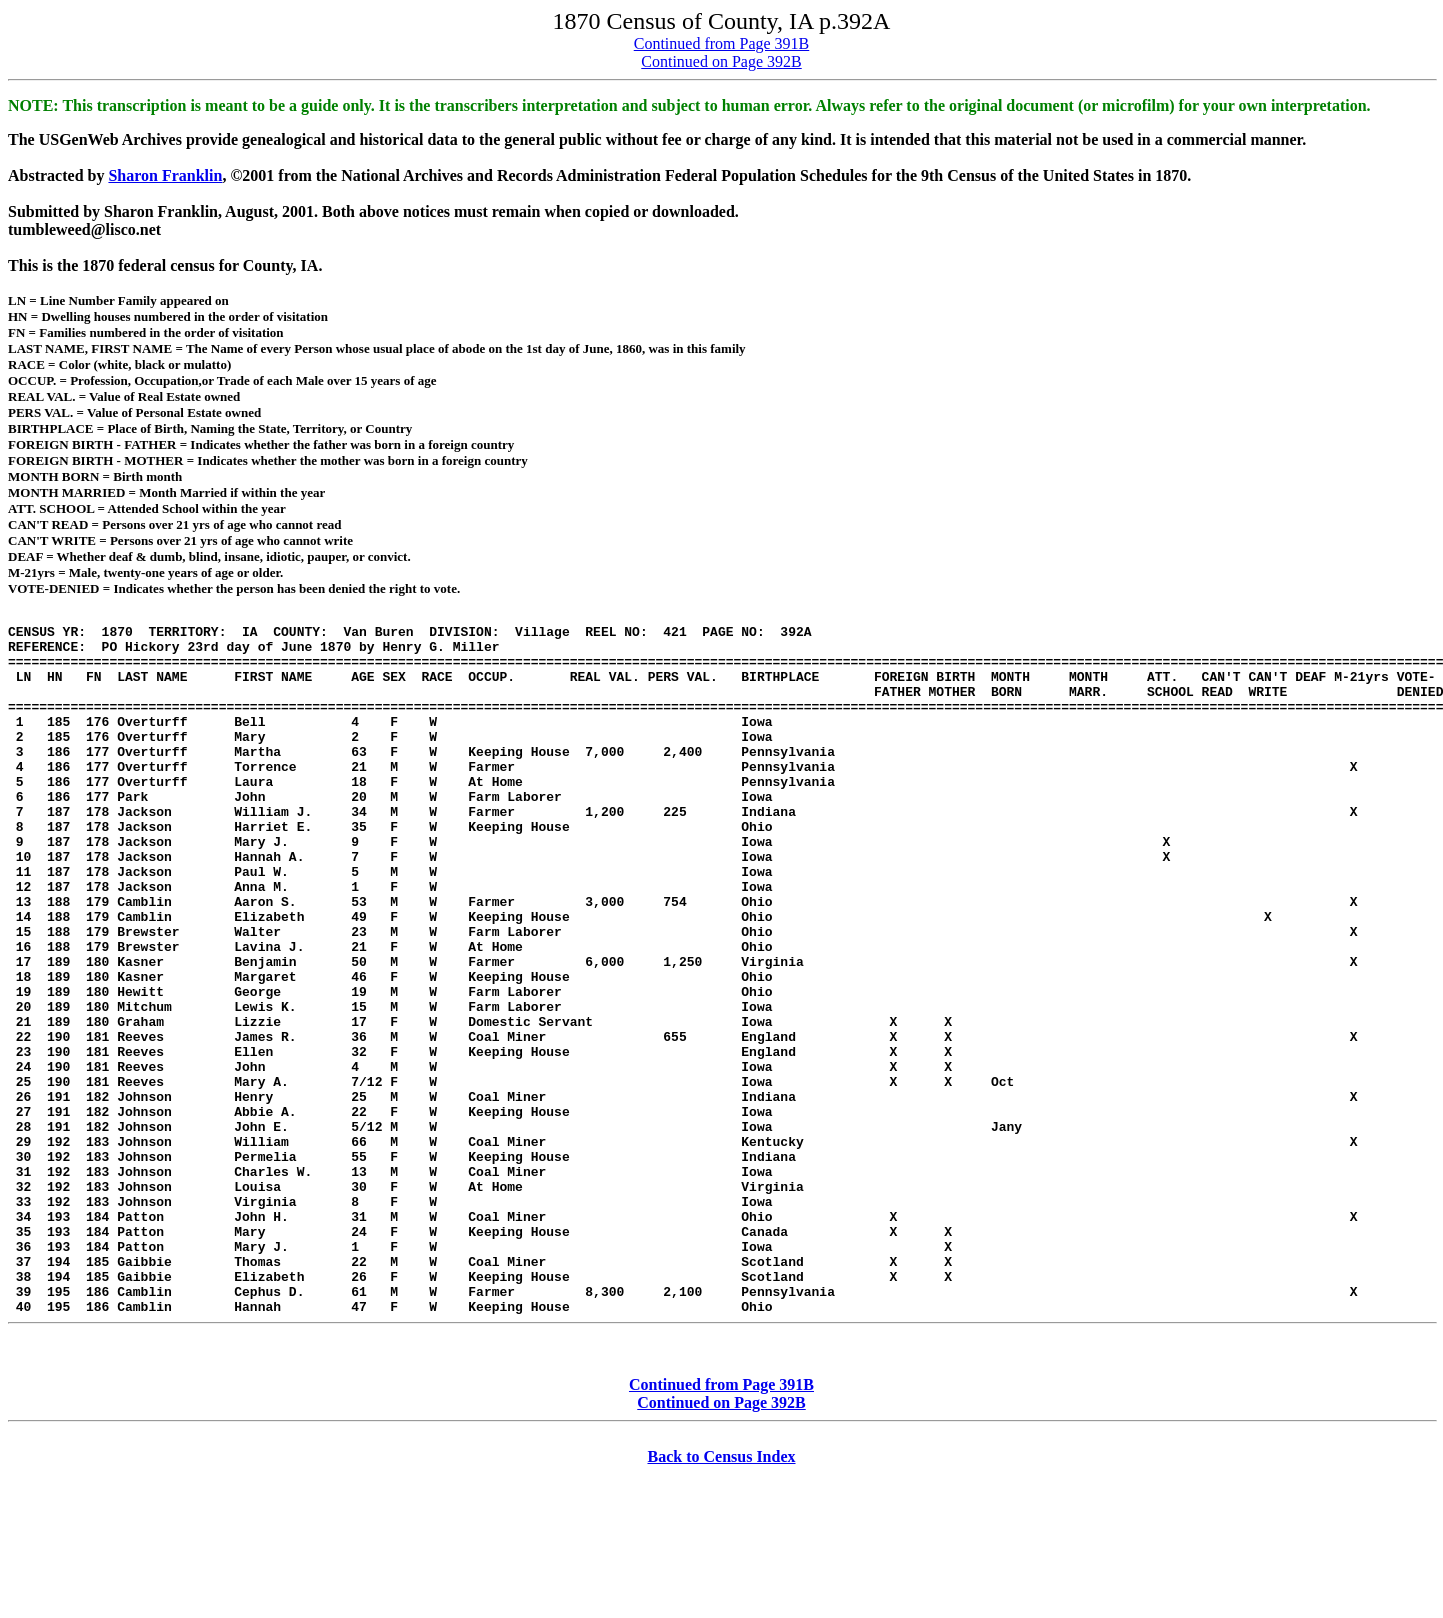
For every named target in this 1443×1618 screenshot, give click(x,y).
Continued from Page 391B (722, 43)
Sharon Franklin (165, 175)
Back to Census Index (721, 1600)
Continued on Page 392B (721, 61)
